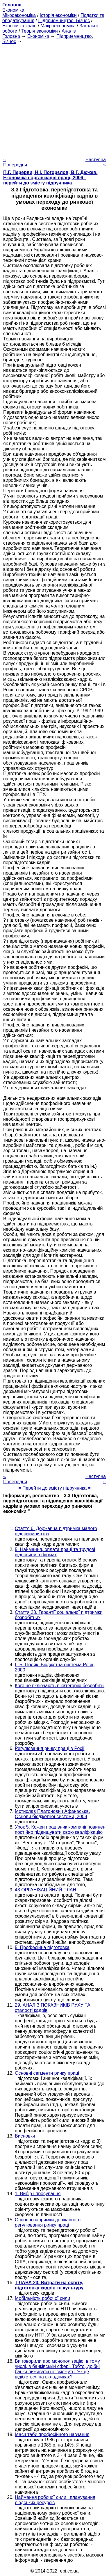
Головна (11, 36)
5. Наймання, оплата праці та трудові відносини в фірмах (55, 1552)
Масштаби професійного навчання (52, 2434)
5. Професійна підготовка (42, 1947)
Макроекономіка (58, 25)
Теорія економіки (39, 31)
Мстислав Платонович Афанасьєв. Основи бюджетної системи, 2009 (52, 1814)
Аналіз (69, 31)
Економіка (13, 10)
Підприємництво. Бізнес (64, 20)
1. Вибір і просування (37, 2193)
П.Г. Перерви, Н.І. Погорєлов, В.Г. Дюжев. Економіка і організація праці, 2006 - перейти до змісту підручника (50, 177)
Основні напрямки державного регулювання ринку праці (48, 2222)
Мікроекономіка (19, 15)
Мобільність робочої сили (42, 2298)
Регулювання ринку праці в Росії (49, 1748)
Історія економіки (58, 15)
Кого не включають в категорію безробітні (59, 1685)
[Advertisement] (54, 98)
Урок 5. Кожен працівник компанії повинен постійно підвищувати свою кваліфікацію (60, 1829)
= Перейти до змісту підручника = (54, 1488)
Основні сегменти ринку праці (47, 2073)
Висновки (25, 2135)
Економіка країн (19, 25)
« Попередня (15, 162)
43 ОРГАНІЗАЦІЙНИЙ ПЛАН (45, 1889)
